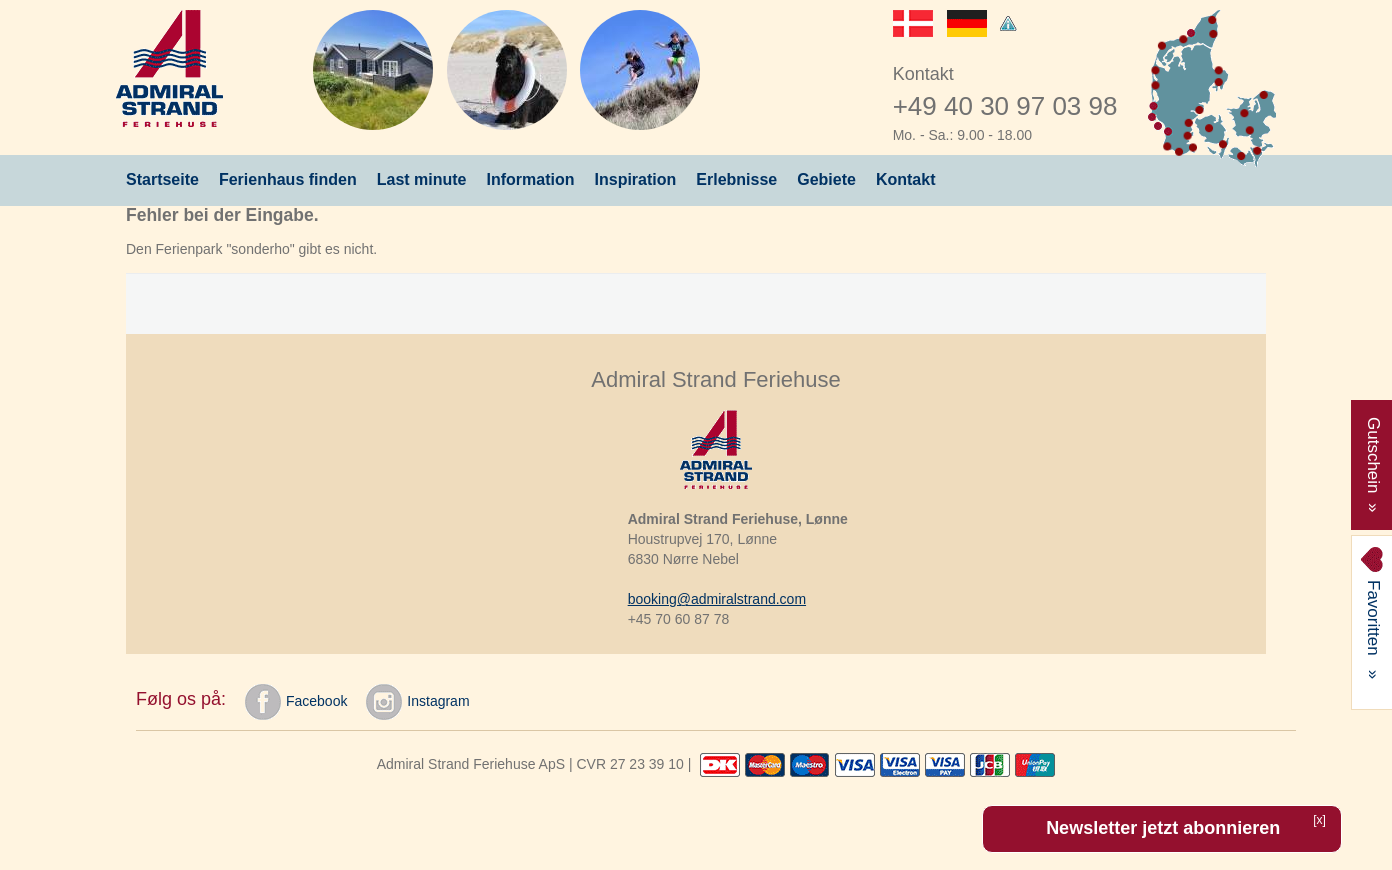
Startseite (162, 179)
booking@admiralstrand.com (717, 599)
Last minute (422, 179)
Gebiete (826, 179)
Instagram (417, 702)
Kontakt (906, 179)
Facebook (296, 702)
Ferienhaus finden (288, 179)
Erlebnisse (736, 179)
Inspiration (636, 179)
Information (531, 179)
